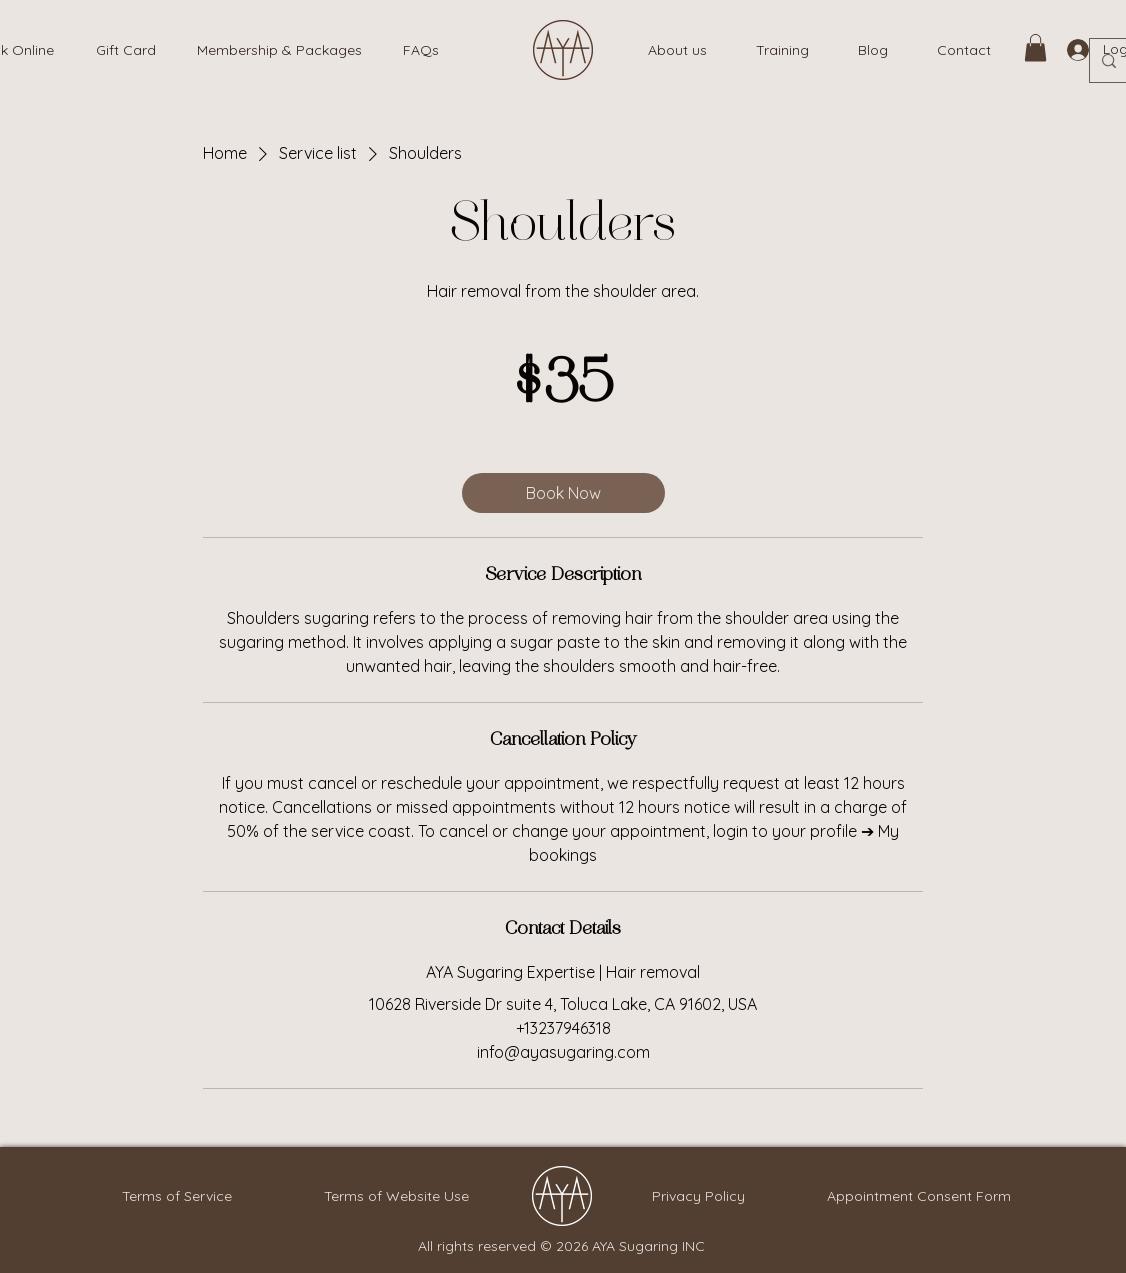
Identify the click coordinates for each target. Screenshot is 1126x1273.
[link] (1035, 47)
